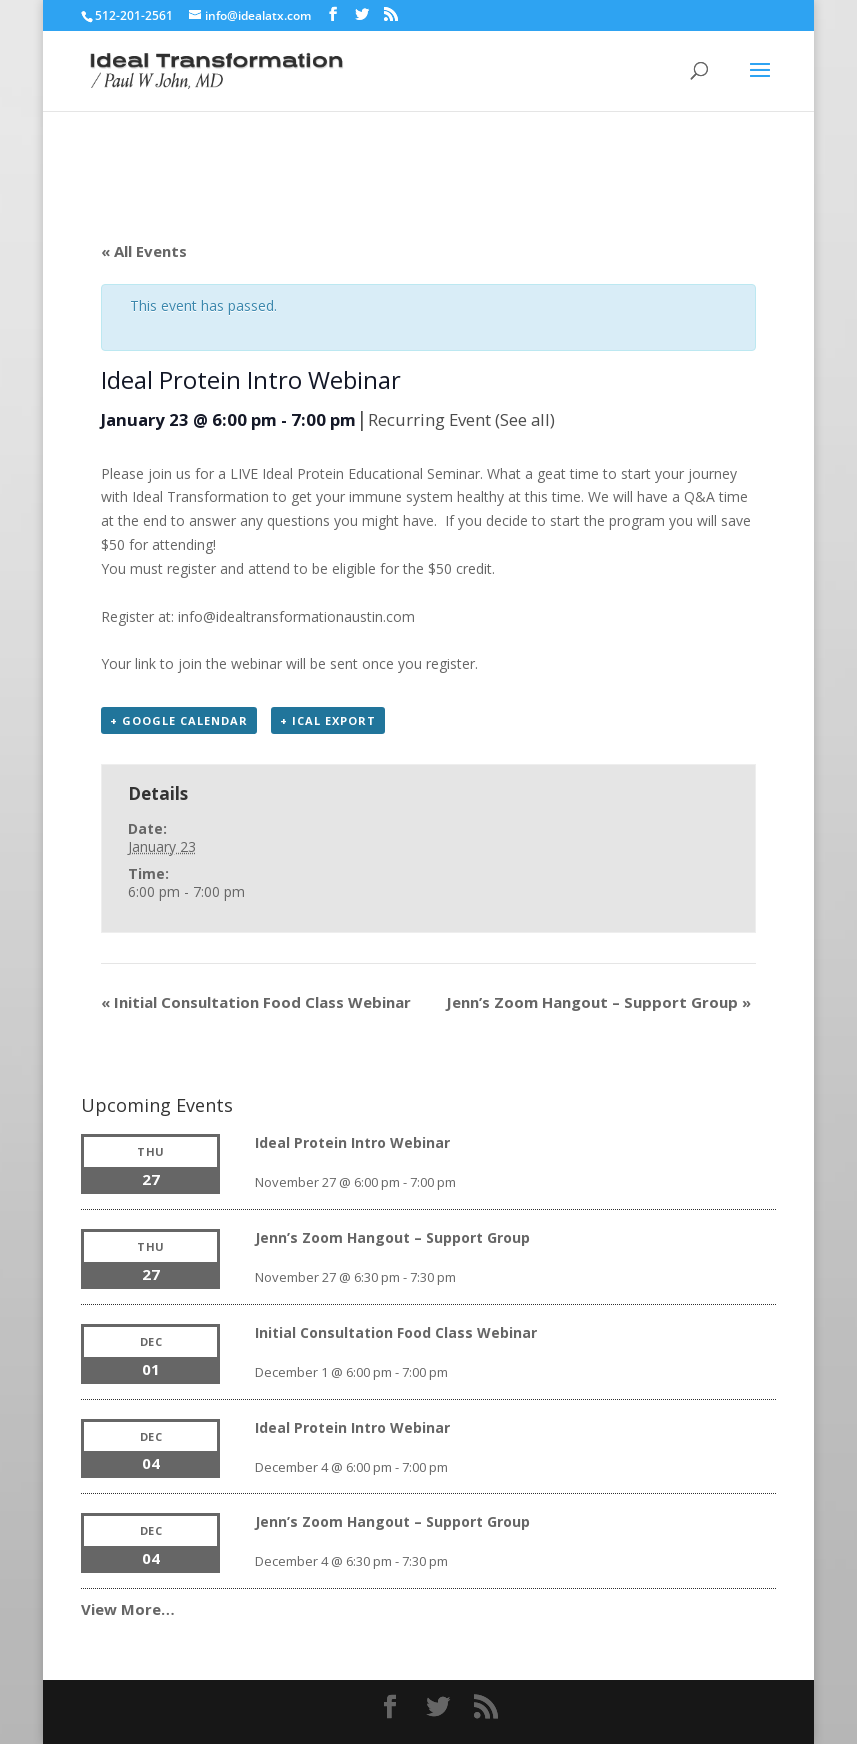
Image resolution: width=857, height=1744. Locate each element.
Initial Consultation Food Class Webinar (256, 1002)
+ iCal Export (328, 720)
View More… (128, 1609)
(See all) (525, 419)
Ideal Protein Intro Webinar (352, 1142)
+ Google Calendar (179, 720)
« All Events (144, 251)
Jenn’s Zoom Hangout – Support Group (598, 1002)
